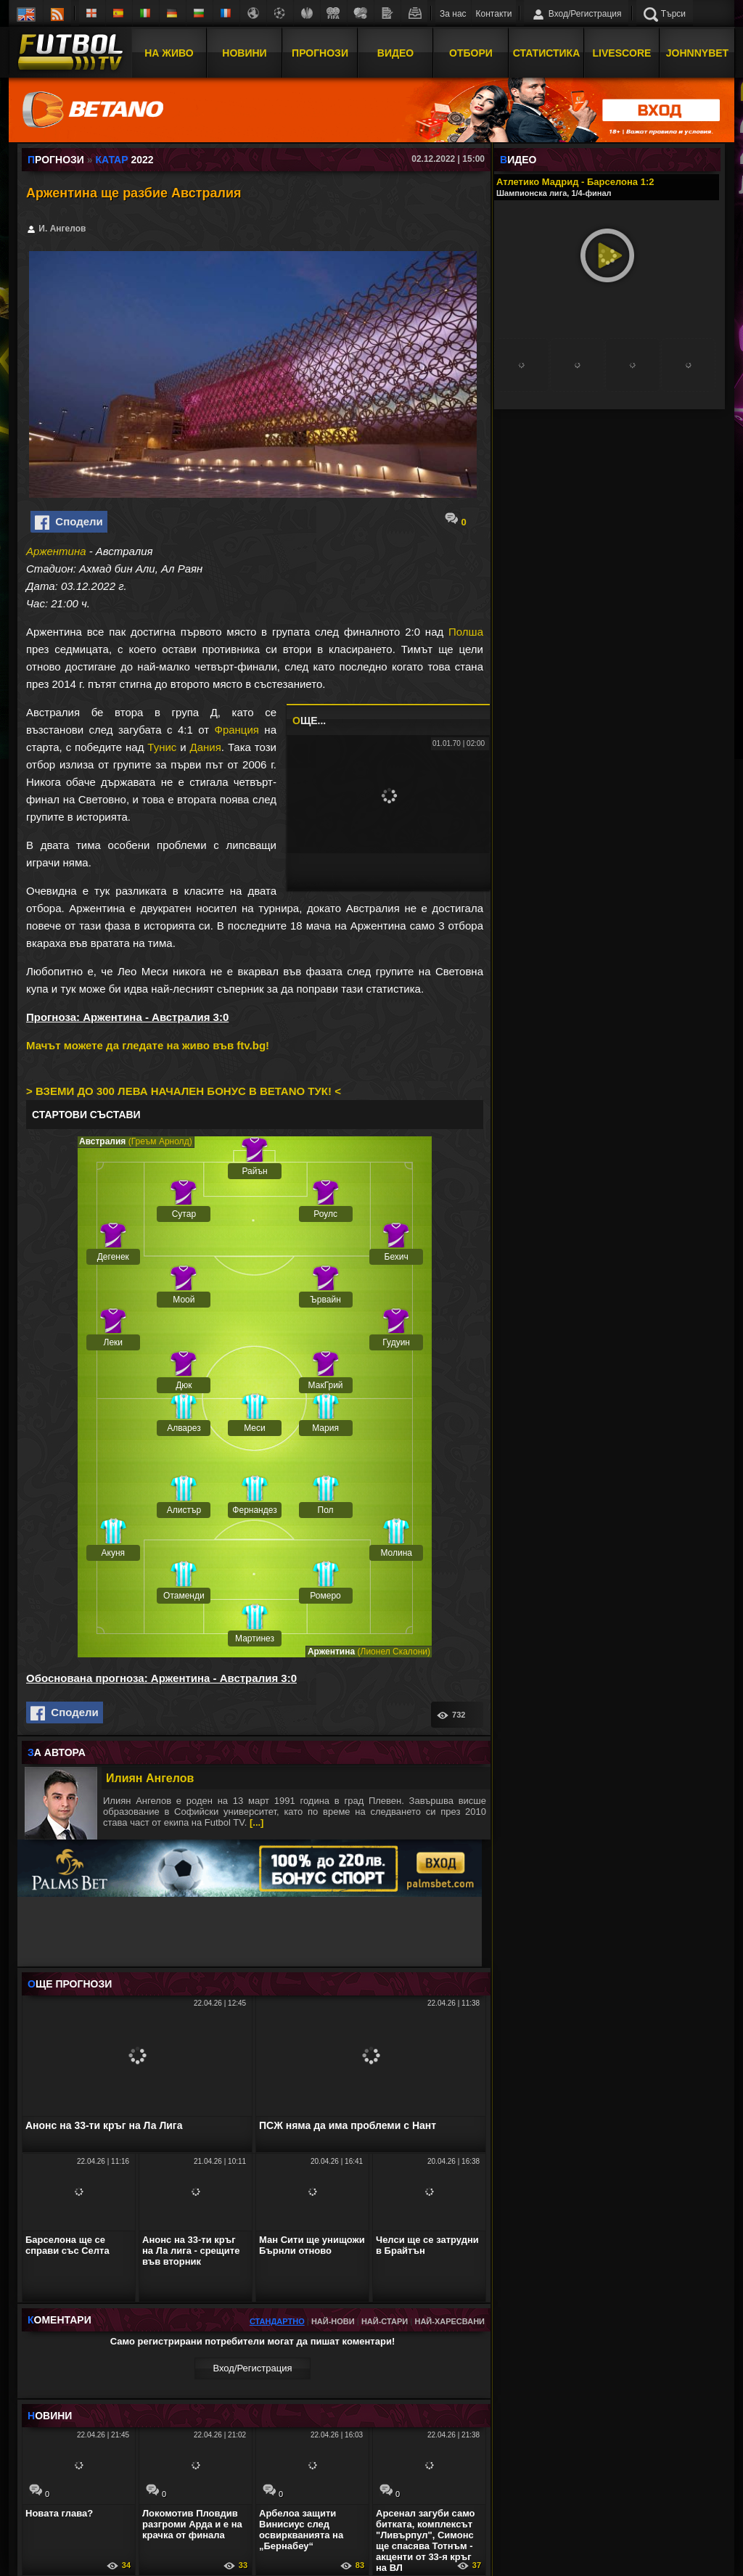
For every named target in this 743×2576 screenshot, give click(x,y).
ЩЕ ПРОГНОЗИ (70, 1984)
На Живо (168, 53)
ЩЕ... (309, 720)
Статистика (546, 53)
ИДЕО (518, 159)
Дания (205, 747)
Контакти (494, 14)
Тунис (161, 747)
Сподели (69, 522)
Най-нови (333, 2321)
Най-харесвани (449, 2321)
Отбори (471, 53)
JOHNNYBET (697, 53)
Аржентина (56, 551)
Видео (395, 53)
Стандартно (277, 2321)
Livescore (622, 53)
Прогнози (320, 53)
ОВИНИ (50, 2415)
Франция (236, 729)
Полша (465, 631)
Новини (244, 53)
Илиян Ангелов (150, 1778)
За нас (453, 14)
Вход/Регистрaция (252, 2368)
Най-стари (384, 2321)
